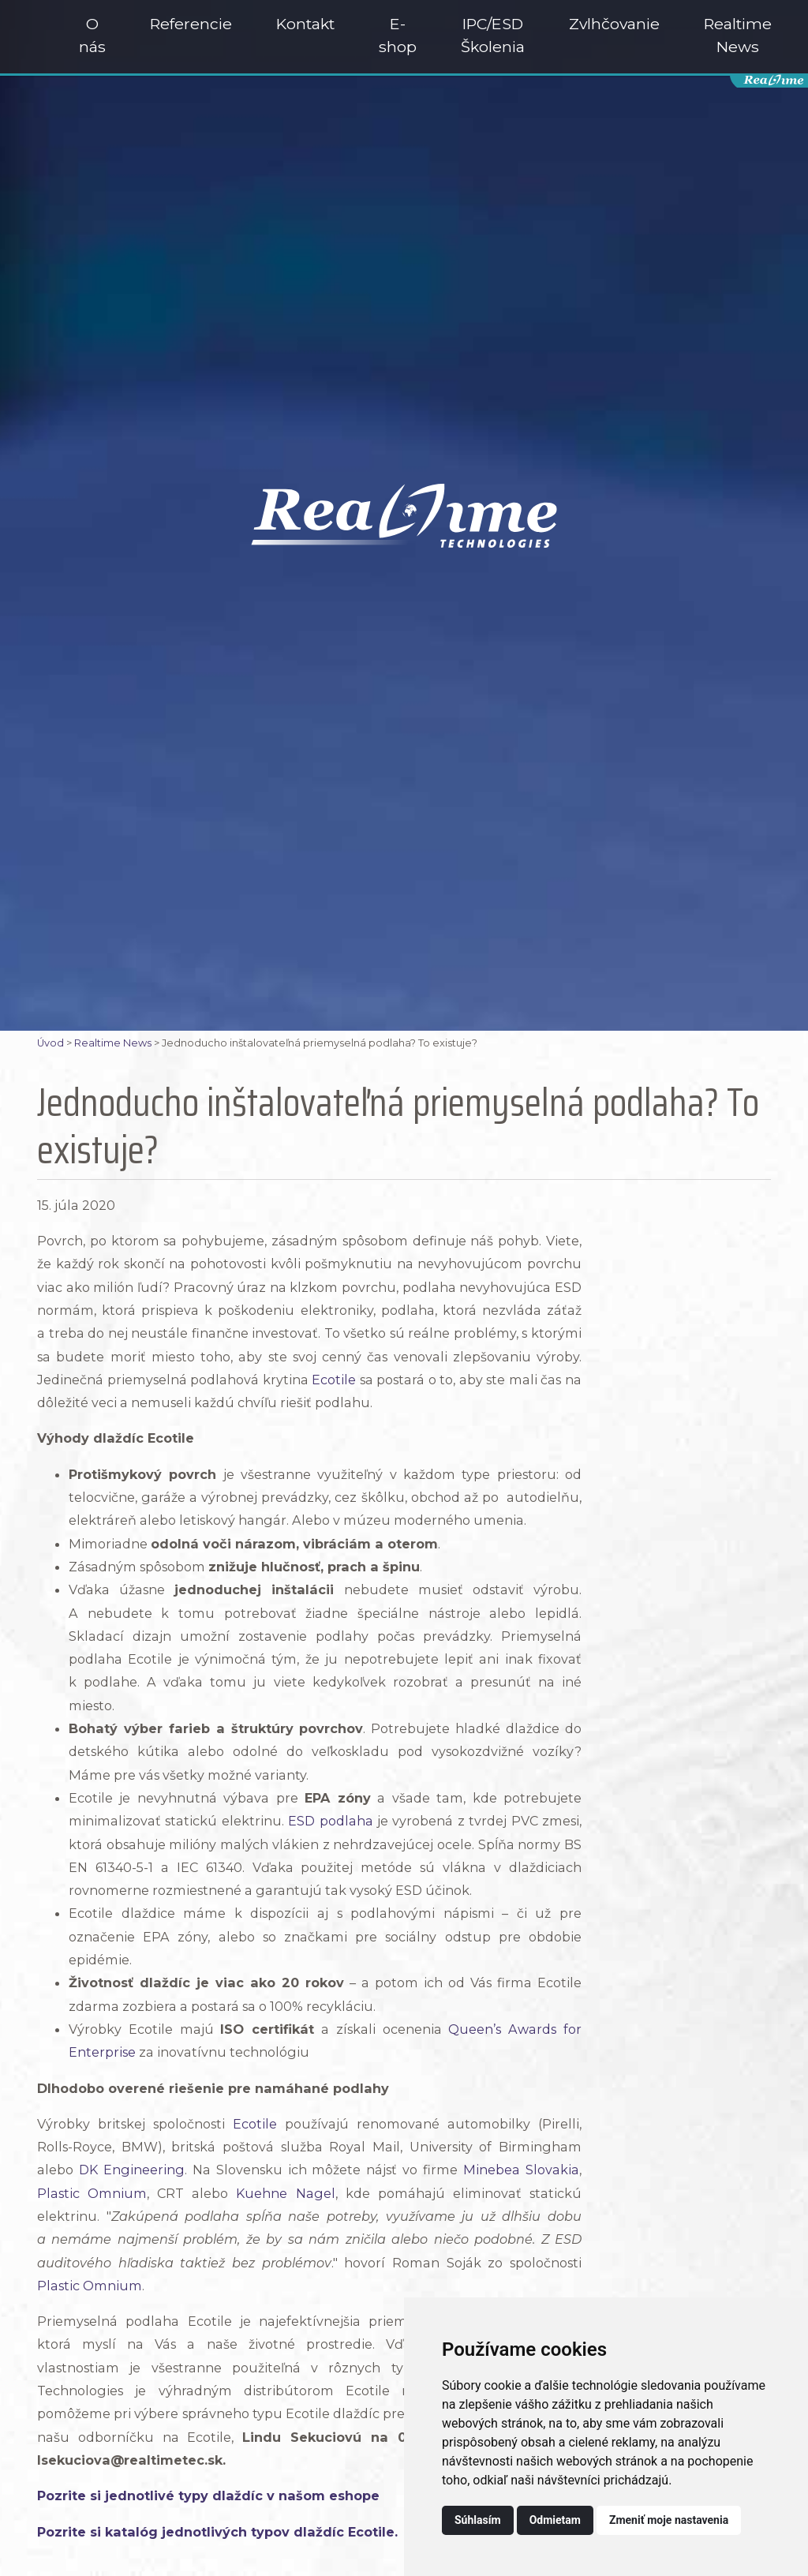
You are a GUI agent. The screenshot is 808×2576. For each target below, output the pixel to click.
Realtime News (738, 35)
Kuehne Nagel (285, 2193)
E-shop (398, 35)
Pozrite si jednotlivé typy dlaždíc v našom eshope (208, 2495)
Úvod (50, 1043)
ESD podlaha (330, 1821)
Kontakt (305, 23)
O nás (92, 35)
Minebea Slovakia (521, 2169)
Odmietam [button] (555, 2520)
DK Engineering (132, 2169)
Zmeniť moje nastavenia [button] (668, 2520)
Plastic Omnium (92, 2193)
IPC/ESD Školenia (493, 35)
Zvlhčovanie (614, 23)
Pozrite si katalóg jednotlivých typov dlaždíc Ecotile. (217, 2532)
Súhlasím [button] (477, 2520)
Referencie (191, 23)
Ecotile (334, 1379)
